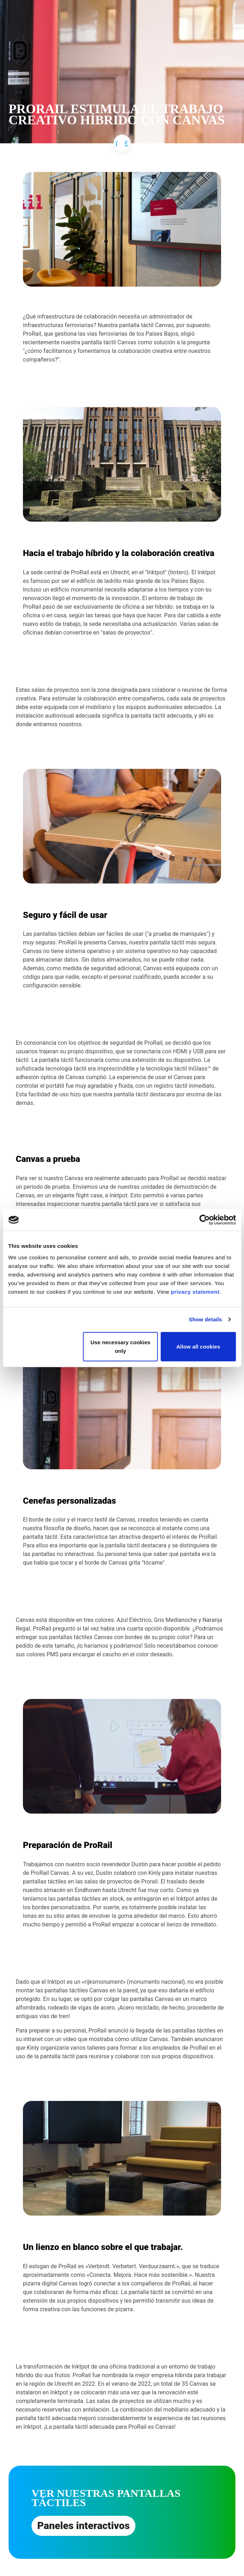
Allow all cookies (198, 1346)
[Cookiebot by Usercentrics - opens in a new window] (204, 1220)
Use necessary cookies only (120, 1346)
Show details (205, 1319)
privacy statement (195, 1291)
